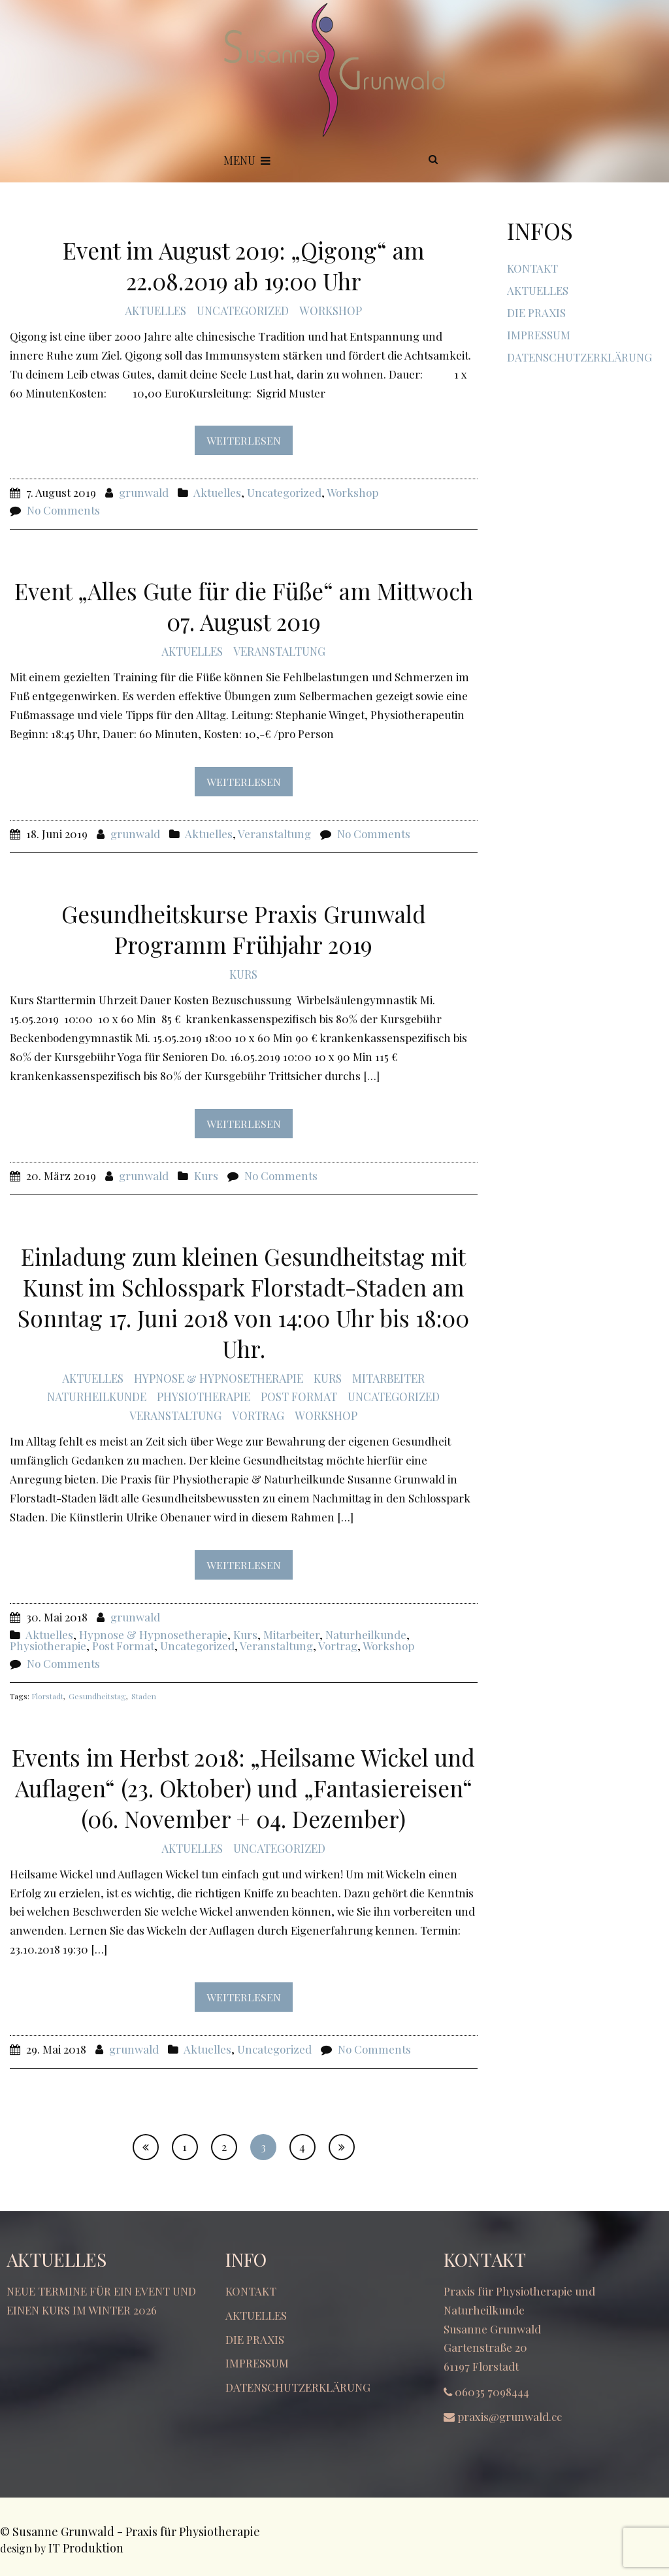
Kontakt (532, 268)
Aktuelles (155, 310)
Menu (246, 160)
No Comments (63, 510)
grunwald (144, 492)
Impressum (538, 335)
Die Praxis (536, 312)
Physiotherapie (203, 1396)
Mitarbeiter (388, 1378)
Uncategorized (243, 310)
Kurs (243, 974)
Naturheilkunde (96, 1396)
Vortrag (258, 1415)
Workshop (330, 310)
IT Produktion (85, 2548)
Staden (143, 1696)
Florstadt (47, 1696)
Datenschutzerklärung (579, 357)
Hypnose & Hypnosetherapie (218, 1378)
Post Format (299, 1396)
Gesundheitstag (97, 1696)
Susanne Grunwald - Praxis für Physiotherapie (136, 2531)
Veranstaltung (279, 651)
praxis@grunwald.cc (509, 2416)
